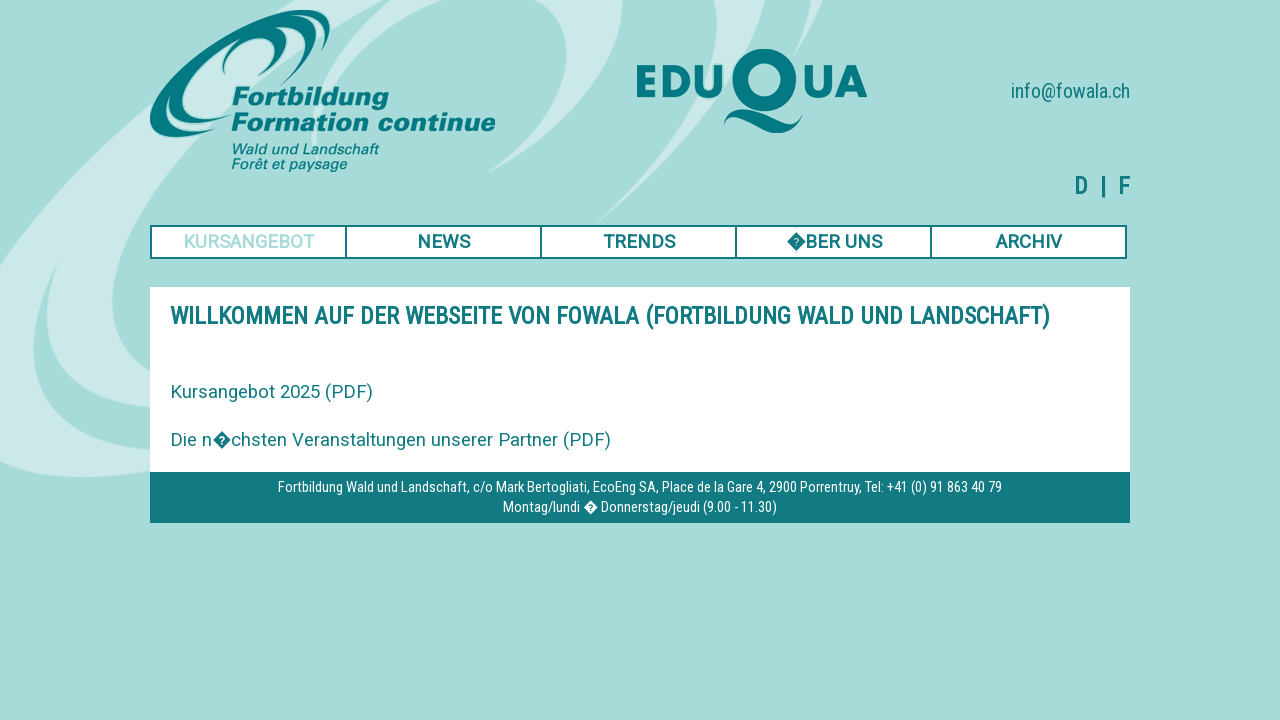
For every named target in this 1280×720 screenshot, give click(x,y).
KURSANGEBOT (248, 242)
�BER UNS (834, 242)
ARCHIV (1029, 242)
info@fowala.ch (1070, 91)
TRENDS (639, 242)
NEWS (443, 242)
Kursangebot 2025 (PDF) (271, 392)
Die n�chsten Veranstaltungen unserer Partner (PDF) (390, 440)
